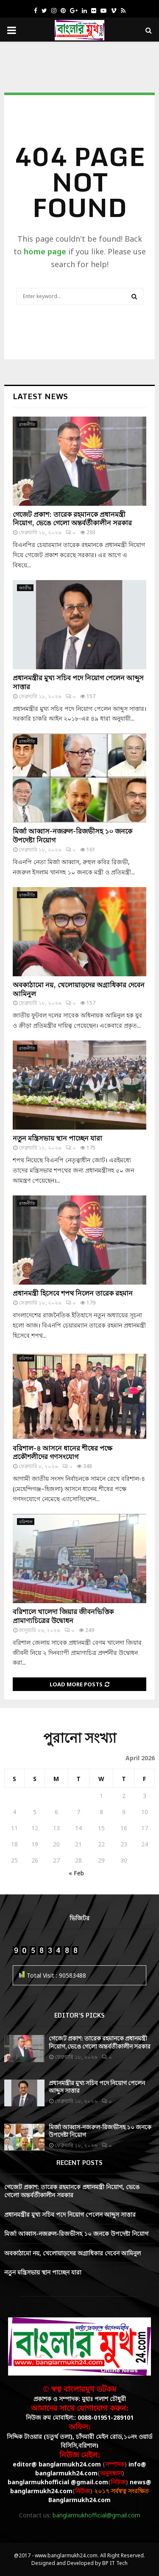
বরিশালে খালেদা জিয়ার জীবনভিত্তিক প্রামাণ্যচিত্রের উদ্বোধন (63, 1616)
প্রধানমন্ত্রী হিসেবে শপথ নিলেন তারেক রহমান (73, 1293)
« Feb (76, 1873)
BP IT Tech (115, 2563)
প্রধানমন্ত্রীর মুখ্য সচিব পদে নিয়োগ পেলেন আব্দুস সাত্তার (78, 682)
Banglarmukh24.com (79, 2500)
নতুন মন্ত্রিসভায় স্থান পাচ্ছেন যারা (57, 1138)
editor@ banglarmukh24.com (57, 2464)
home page (45, 251)
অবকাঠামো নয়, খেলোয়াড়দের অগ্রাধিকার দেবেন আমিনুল (79, 989)
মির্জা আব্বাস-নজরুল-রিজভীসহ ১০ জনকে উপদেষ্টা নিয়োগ (72, 836)
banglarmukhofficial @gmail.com (58, 2482)
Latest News (40, 396)
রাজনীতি (27, 424)
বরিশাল (25, 1358)
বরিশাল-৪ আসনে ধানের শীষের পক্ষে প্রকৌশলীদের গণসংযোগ (62, 1453)
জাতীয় (25, 588)
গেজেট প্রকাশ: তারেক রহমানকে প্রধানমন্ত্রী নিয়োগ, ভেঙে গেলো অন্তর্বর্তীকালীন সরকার (72, 519)
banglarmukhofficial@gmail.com (96, 2515)
